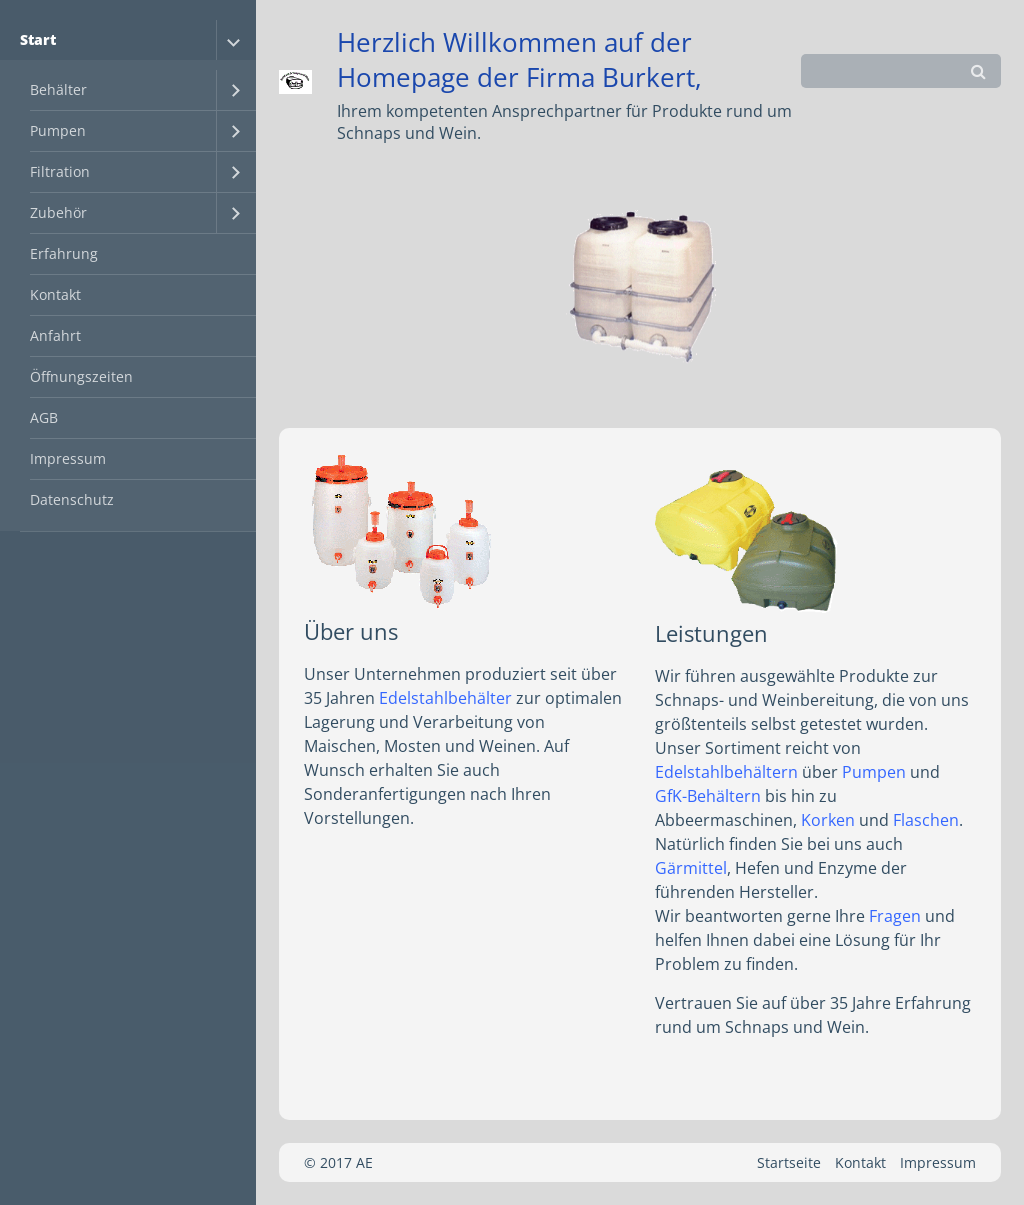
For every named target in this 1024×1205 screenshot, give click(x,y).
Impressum (68, 458)
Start (38, 39)
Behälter (58, 89)
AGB (44, 417)
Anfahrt (55, 335)
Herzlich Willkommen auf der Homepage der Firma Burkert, (519, 60)
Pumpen (58, 130)
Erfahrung (64, 253)
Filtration (60, 171)
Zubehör (58, 212)
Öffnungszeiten (81, 376)
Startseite (789, 1162)
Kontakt (55, 294)
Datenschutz (72, 499)
